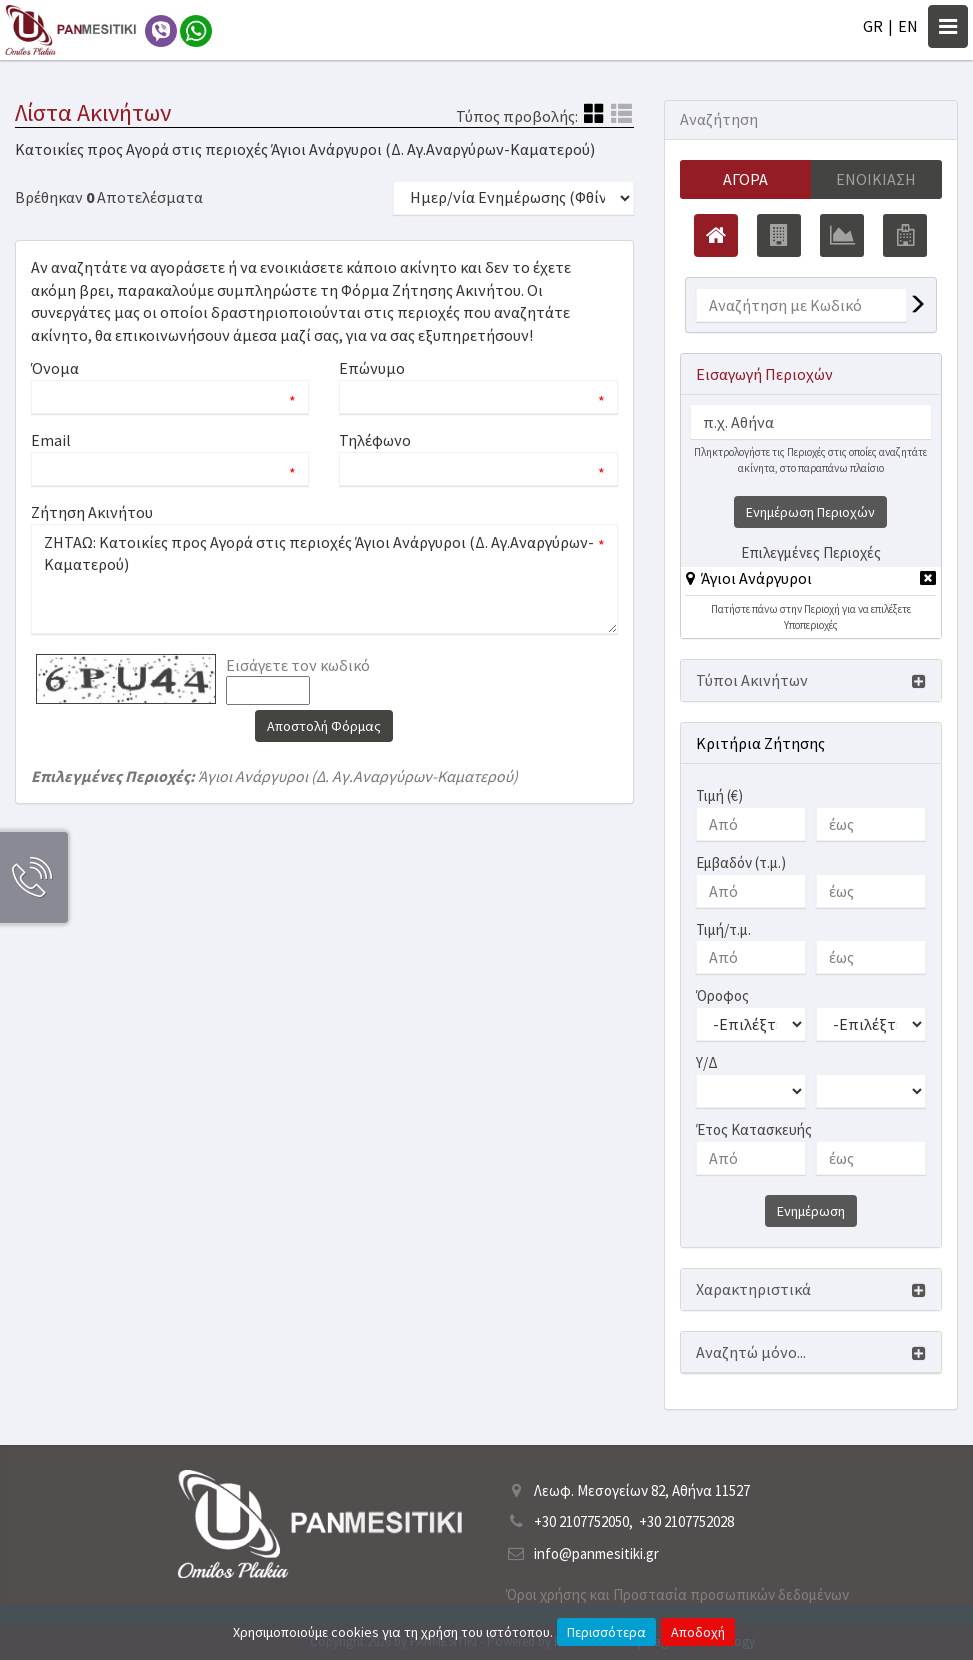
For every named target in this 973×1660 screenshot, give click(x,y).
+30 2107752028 (686, 1521)
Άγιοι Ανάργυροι (756, 578)
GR (873, 26)
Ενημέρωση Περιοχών (810, 512)
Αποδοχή (698, 1632)
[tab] (811, 581)
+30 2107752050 (581, 1521)
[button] (749, 578)
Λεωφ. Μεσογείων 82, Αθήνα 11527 (642, 1490)
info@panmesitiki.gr (596, 1553)
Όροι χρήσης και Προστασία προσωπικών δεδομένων (677, 1594)
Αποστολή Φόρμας (324, 726)
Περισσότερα (606, 1632)
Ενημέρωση (811, 1211)
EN (908, 26)
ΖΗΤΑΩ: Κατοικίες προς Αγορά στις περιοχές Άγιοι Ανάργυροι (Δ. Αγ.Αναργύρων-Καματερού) (324, 579)
